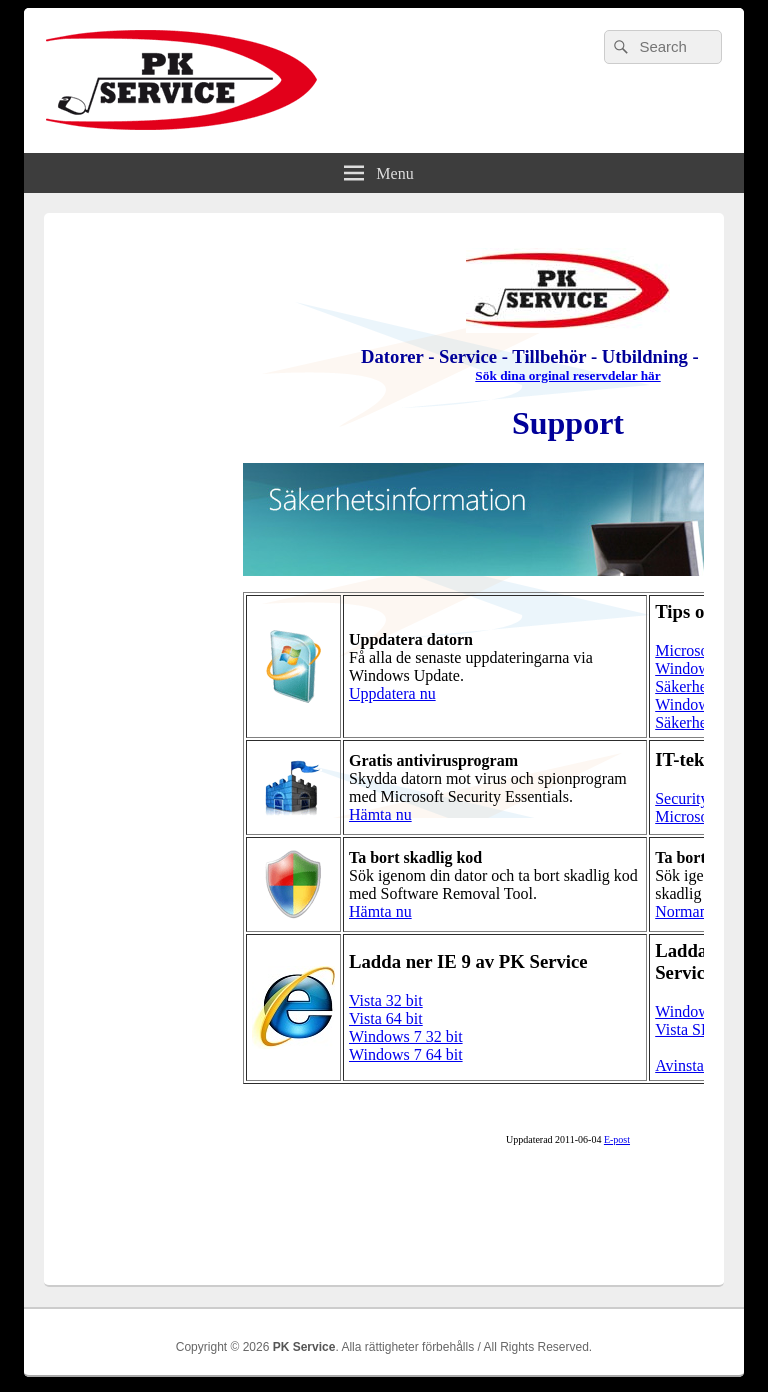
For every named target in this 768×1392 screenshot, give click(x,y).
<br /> (384, 738)
